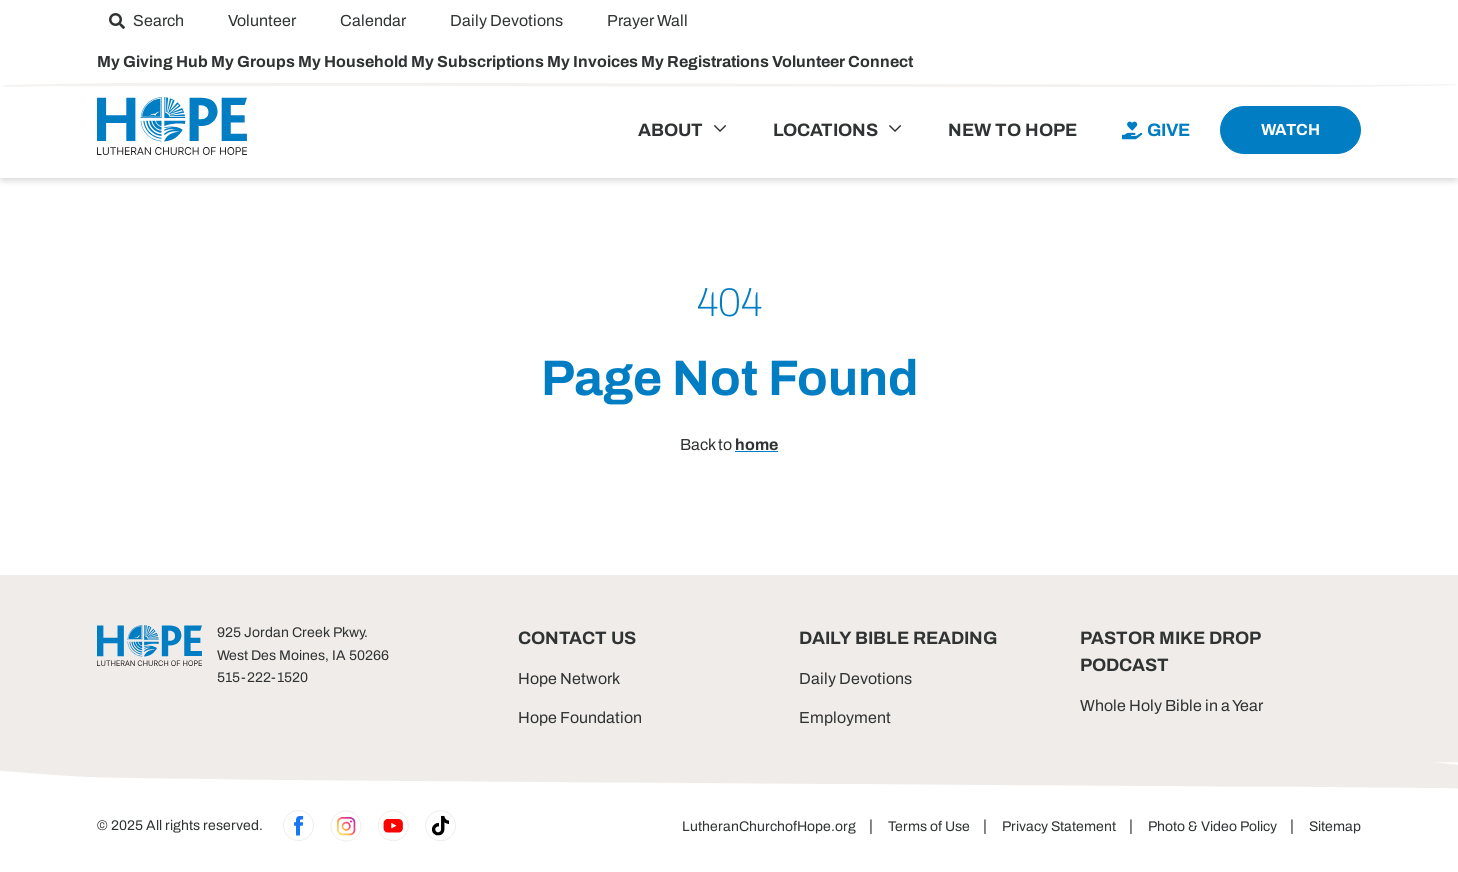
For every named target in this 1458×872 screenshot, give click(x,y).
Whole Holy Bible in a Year (1171, 705)
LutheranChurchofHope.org (769, 826)
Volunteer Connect (842, 61)
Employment (845, 717)
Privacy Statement (1059, 826)
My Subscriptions (479, 61)
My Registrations (706, 61)
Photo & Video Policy (1212, 826)
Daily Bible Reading (898, 638)
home (756, 444)
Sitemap (1335, 826)
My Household (354, 61)
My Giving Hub (154, 61)
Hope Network (569, 678)
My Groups (254, 61)
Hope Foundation (580, 717)
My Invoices (594, 61)
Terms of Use (929, 826)
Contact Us (577, 638)
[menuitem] (146, 20)
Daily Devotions (855, 678)
